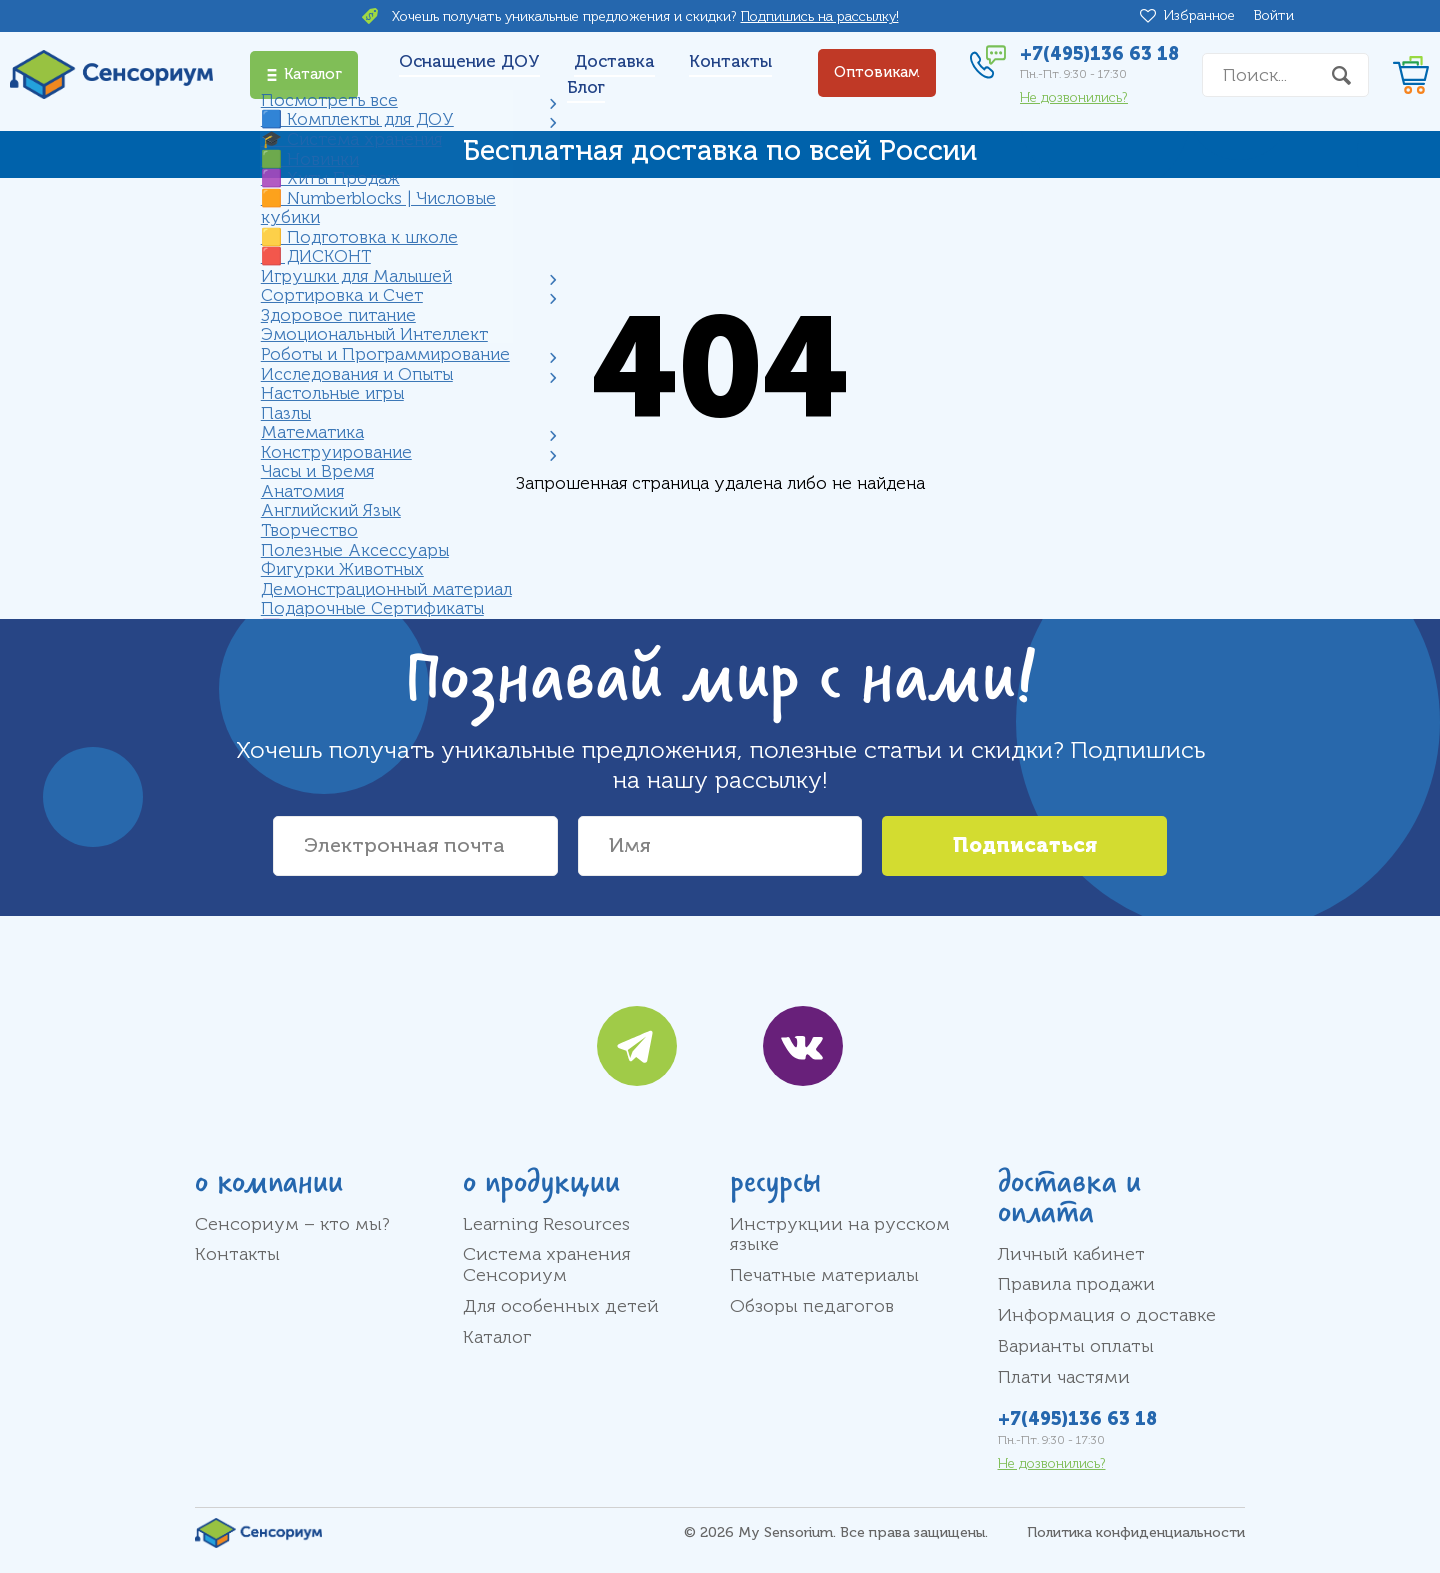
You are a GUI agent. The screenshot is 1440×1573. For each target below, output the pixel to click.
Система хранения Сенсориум (547, 1264)
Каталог (497, 1337)
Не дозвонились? (1074, 97)
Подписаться (1025, 845)
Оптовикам (877, 72)
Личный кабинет (1071, 1254)
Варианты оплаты (1076, 1346)
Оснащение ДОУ (469, 61)
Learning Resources (546, 1224)
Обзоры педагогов (812, 1306)
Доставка (614, 61)
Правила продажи (1076, 1284)
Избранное (1203, 16)
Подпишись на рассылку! (820, 16)
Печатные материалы (824, 1275)
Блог (586, 87)
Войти (1274, 15)
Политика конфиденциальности (1136, 1532)
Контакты (730, 61)
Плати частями (1064, 1377)
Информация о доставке (1107, 1315)
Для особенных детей (561, 1306)
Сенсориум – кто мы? (292, 1224)
